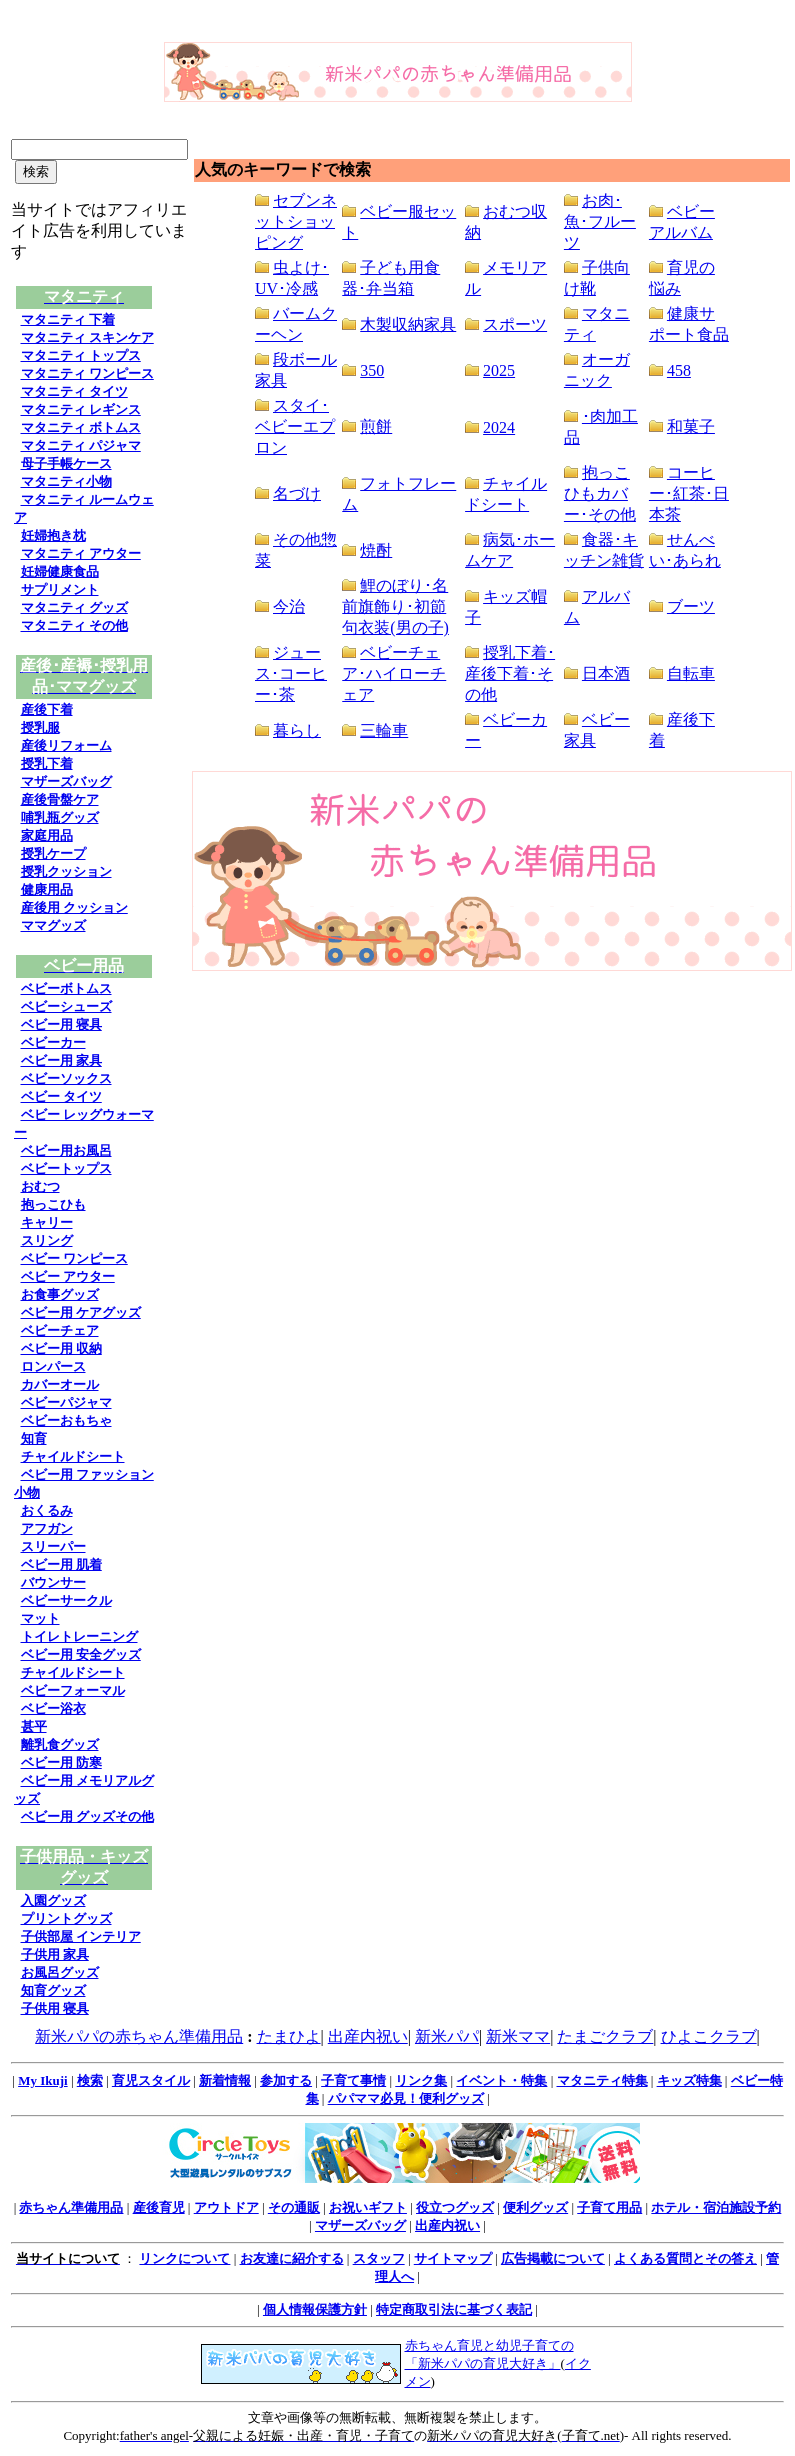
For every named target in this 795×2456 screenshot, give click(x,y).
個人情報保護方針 (315, 2309)
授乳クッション (66, 871)
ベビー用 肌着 (61, 1564)
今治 (289, 606)
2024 (499, 427)
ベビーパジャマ (66, 1402)
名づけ (297, 493)
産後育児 (159, 2207)
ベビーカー (53, 1042)
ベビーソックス (66, 1078)
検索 (90, 2080)
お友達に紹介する (292, 2258)
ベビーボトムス (66, 988)
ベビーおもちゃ (66, 1420)
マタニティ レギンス (81, 409)
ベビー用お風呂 (66, 1150)
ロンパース (53, 1366)
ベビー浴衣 (53, 1708)
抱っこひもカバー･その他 (600, 493)
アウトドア (226, 2207)
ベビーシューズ (66, 1006)
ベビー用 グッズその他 (87, 1816)
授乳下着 (47, 763)
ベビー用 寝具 (61, 1024)
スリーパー (53, 1546)
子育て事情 (353, 2080)
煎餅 (376, 426)
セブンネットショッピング (296, 221)
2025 (499, 370)
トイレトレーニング (79, 1636)
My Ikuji (42, 2080)
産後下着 (47, 709)
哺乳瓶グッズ (60, 817)
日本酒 (606, 673)
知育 (34, 1438)
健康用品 (47, 889)
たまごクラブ (605, 2036)
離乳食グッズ (60, 1744)
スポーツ (515, 324)
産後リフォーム (66, 745)
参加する (286, 2080)
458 (679, 370)
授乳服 (40, 727)
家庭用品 (47, 835)
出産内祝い (368, 2036)
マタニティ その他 (74, 625)
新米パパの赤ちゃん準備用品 (139, 2036)
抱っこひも (53, 1204)
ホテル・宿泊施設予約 (716, 2207)
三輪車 (384, 730)
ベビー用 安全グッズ (81, 1654)
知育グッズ (53, 1990)
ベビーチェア (60, 1330)
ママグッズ (53, 925)
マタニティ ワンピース (87, 373)
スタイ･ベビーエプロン (295, 426)
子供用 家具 (55, 1954)
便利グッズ (535, 2207)
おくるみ (47, 1510)
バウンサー (53, 1582)
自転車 (691, 673)
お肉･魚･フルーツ (600, 221)
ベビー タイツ (61, 1096)
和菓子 (691, 426)
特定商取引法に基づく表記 (454, 2309)
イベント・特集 (501, 2080)
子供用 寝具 (55, 2008)
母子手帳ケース (66, 463)
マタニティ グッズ (74, 607)
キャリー (47, 1222)
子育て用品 (609, 2207)
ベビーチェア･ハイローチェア (394, 673)
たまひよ (289, 2036)
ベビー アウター (68, 1276)
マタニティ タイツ (74, 391)
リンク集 (421, 2080)
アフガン (47, 1528)
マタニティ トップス (81, 355)
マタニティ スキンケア (87, 337)
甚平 (34, 1726)
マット (40, 1618)
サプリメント (60, 589)
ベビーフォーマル (73, 1690)
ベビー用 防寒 (61, 1762)
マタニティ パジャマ (81, 445)
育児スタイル (151, 2080)
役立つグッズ (455, 2207)
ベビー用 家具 (61, 1060)
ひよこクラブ (709, 2036)
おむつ (40, 1186)
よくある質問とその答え (685, 2258)
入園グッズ (53, 1900)
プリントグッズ (66, 1918)
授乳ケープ (53, 853)
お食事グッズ (60, 1294)
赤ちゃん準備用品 (71, 2207)
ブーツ (691, 606)
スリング (47, 1240)
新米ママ (518, 2036)
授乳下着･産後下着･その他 (510, 673)
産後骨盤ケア (60, 799)
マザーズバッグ (66, 781)
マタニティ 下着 (68, 319)
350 (372, 370)
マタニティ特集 (602, 2080)
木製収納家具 (408, 324)
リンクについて (184, 2258)
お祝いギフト (368, 2207)
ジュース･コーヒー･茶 (291, 673)
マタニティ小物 (66, 481)
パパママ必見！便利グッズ (406, 2098)
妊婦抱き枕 (53, 535)
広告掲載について (553, 2258)
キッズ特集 (689, 2080)
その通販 (294, 2207)
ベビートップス (66, 1168)
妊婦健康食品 (60, 571)
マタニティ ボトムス (81, 427)
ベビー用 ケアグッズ (81, 1312)
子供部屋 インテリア (81, 1936)
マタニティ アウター (81, 553)
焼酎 (376, 550)
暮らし (297, 730)
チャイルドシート (73, 1456)
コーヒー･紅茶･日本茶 (689, 493)
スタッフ (379, 2258)
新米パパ (447, 2036)
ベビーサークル (66, 1600)
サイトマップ (453, 2258)
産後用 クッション (74, 907)
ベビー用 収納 (61, 1348)
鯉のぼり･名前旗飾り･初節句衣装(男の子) (395, 606)
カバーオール (60, 1384)
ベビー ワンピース (74, 1258)
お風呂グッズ (60, 1972)
